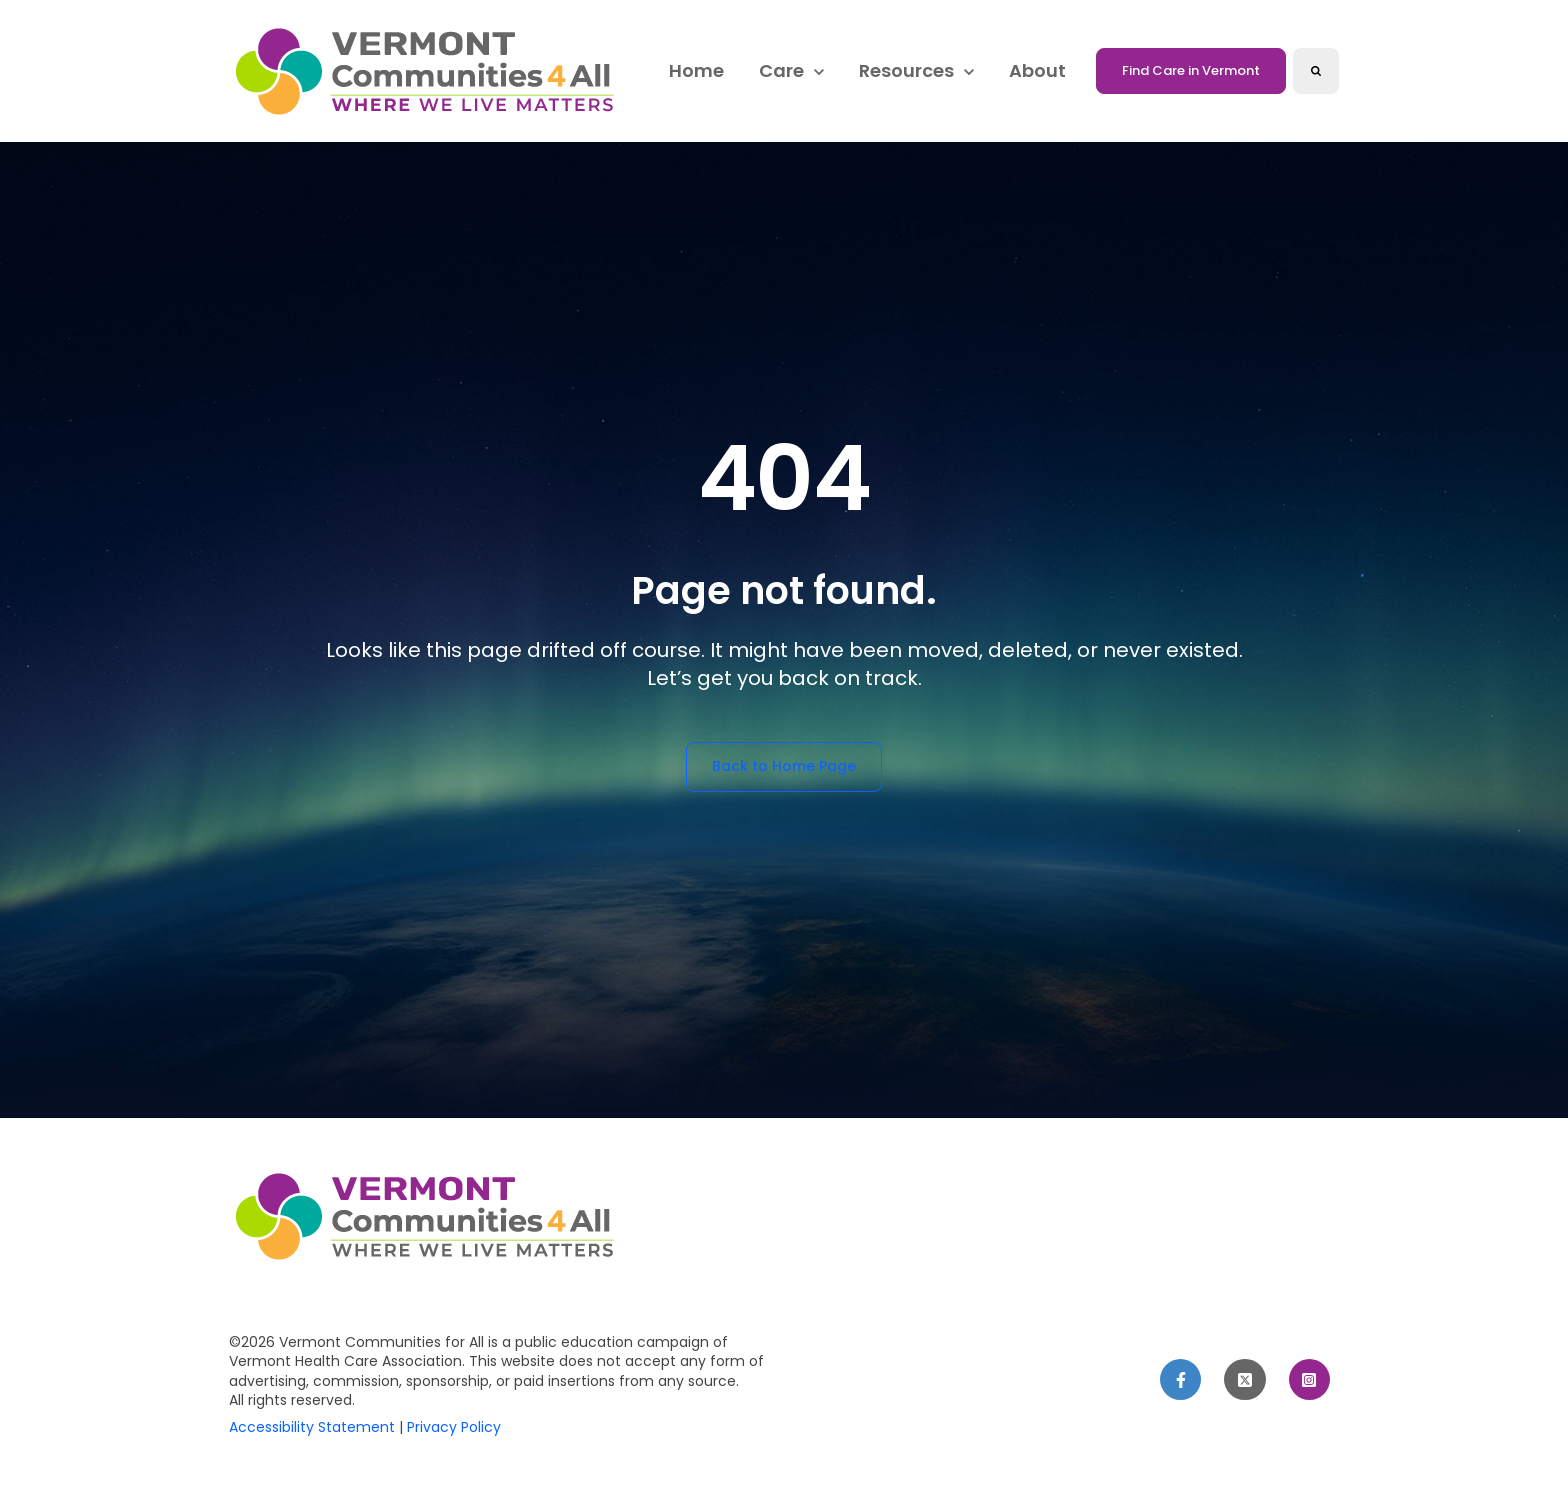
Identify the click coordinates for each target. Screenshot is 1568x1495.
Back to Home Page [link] (784, 766)
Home (696, 70)
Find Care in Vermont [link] (1191, 70)
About (1037, 70)
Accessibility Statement (312, 1427)
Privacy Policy (454, 1427)
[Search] (1316, 71)
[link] (429, 69)
